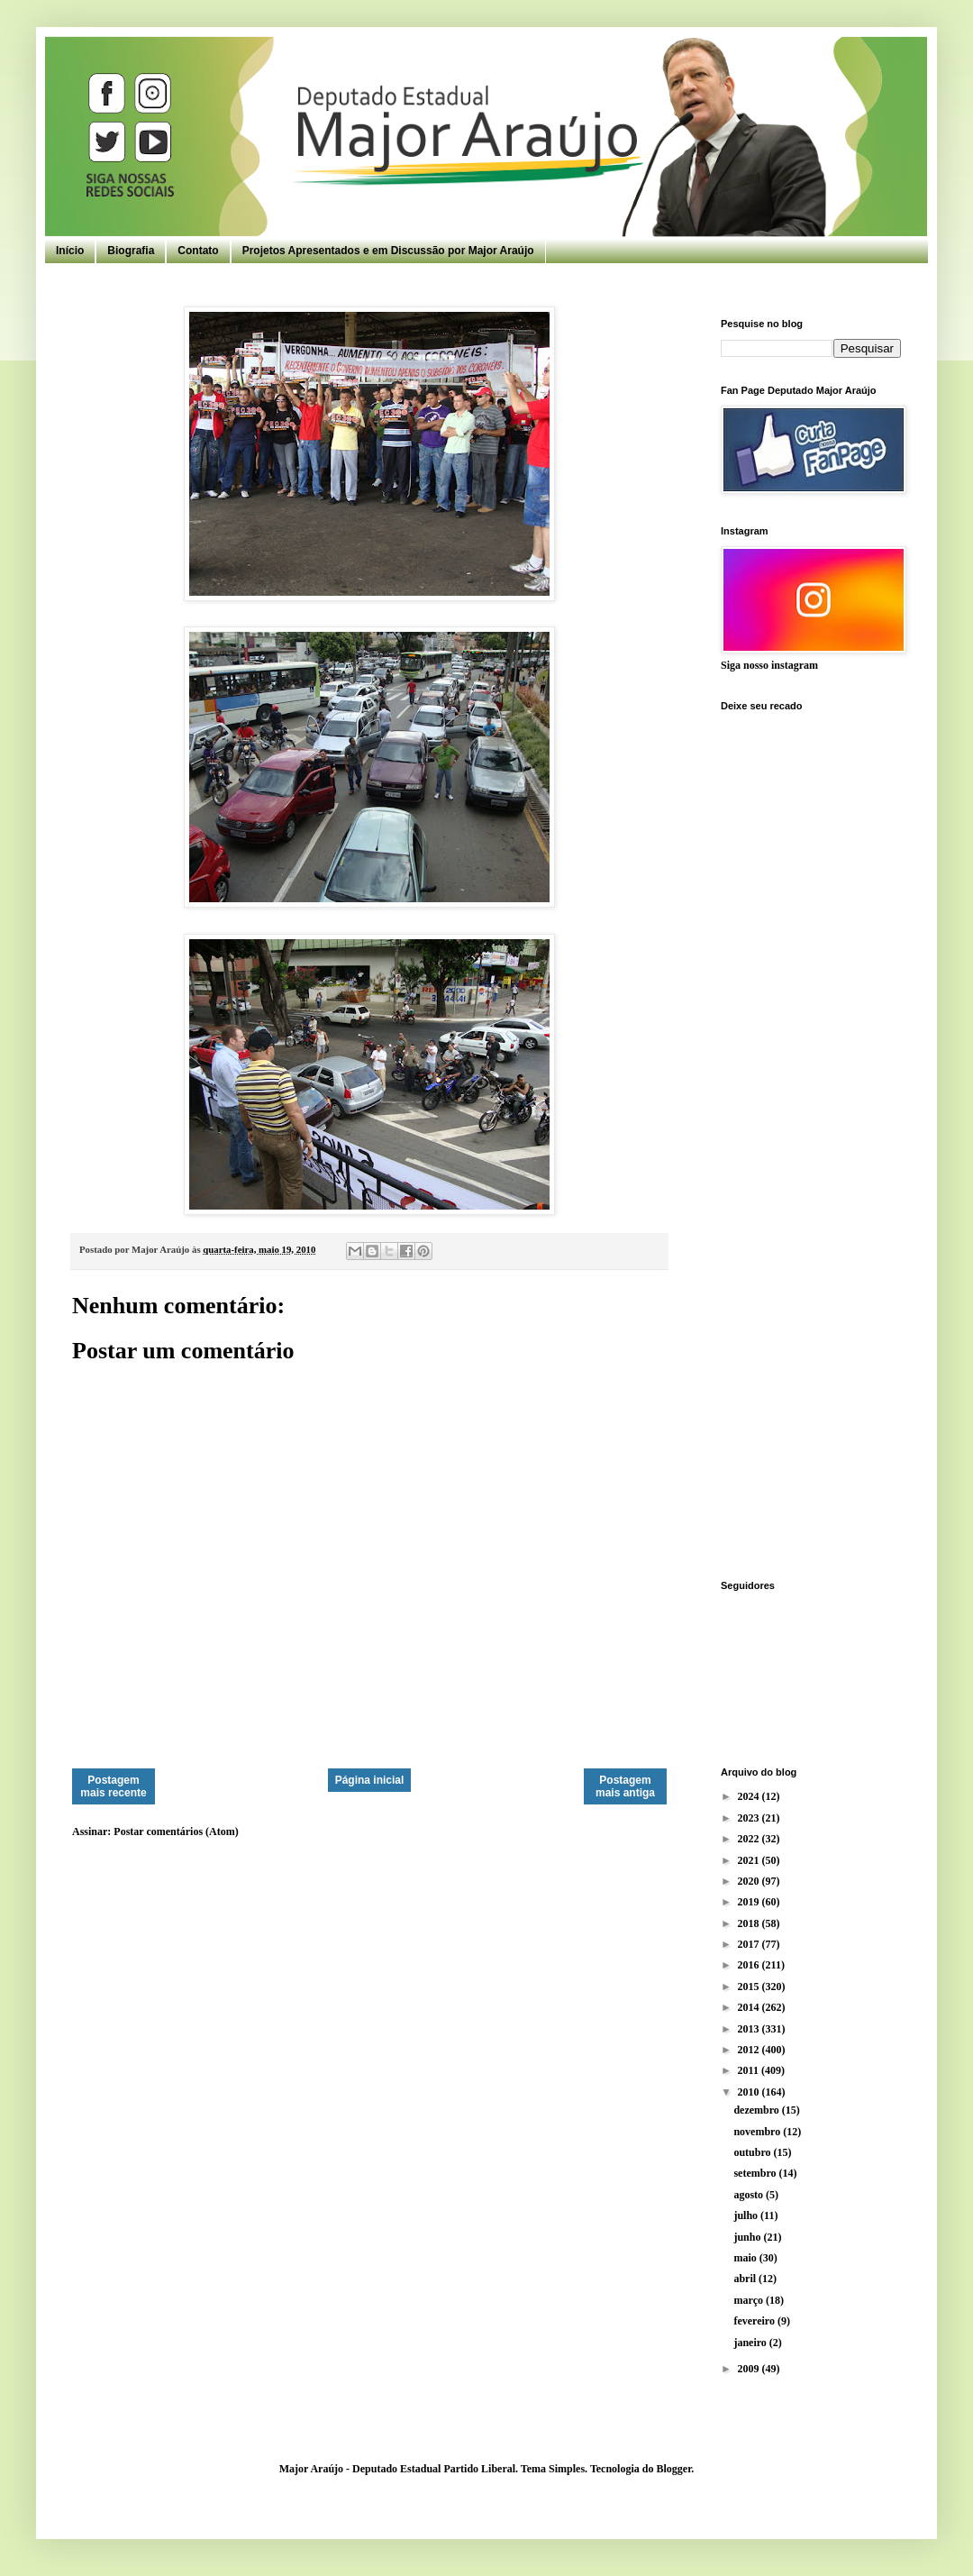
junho (748, 2237)
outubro (753, 2152)
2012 (750, 2049)
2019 (750, 1901)
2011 (749, 2070)
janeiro (750, 2342)
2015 (750, 1986)
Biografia (130, 250)
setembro (755, 2173)
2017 (750, 1944)
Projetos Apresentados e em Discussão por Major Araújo (388, 250)
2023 (750, 1818)
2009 (750, 2368)
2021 (750, 1860)
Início (70, 250)
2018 (750, 1923)
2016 (750, 1965)
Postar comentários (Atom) (176, 1831)
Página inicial (370, 1780)
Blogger (673, 2468)
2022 (750, 1838)
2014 (750, 2007)
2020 (750, 1881)
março (749, 2300)
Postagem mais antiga (625, 1786)
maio (746, 2258)
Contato (197, 250)
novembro (758, 2131)
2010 (750, 2092)
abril (746, 2278)
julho (746, 2215)
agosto (749, 2194)
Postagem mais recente (113, 1786)
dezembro (757, 2110)
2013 (750, 2029)
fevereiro (755, 2321)
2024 (750, 1796)
